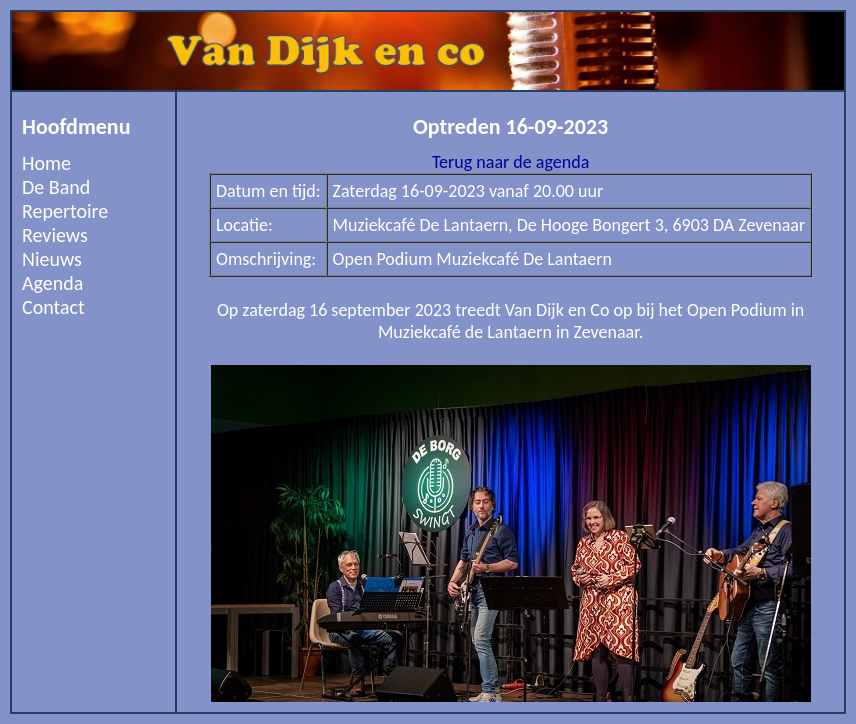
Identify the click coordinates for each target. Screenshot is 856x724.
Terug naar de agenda (510, 162)
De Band (56, 187)
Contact (53, 307)
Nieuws (52, 259)
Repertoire (65, 211)
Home (46, 163)
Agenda (52, 283)
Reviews (55, 235)
